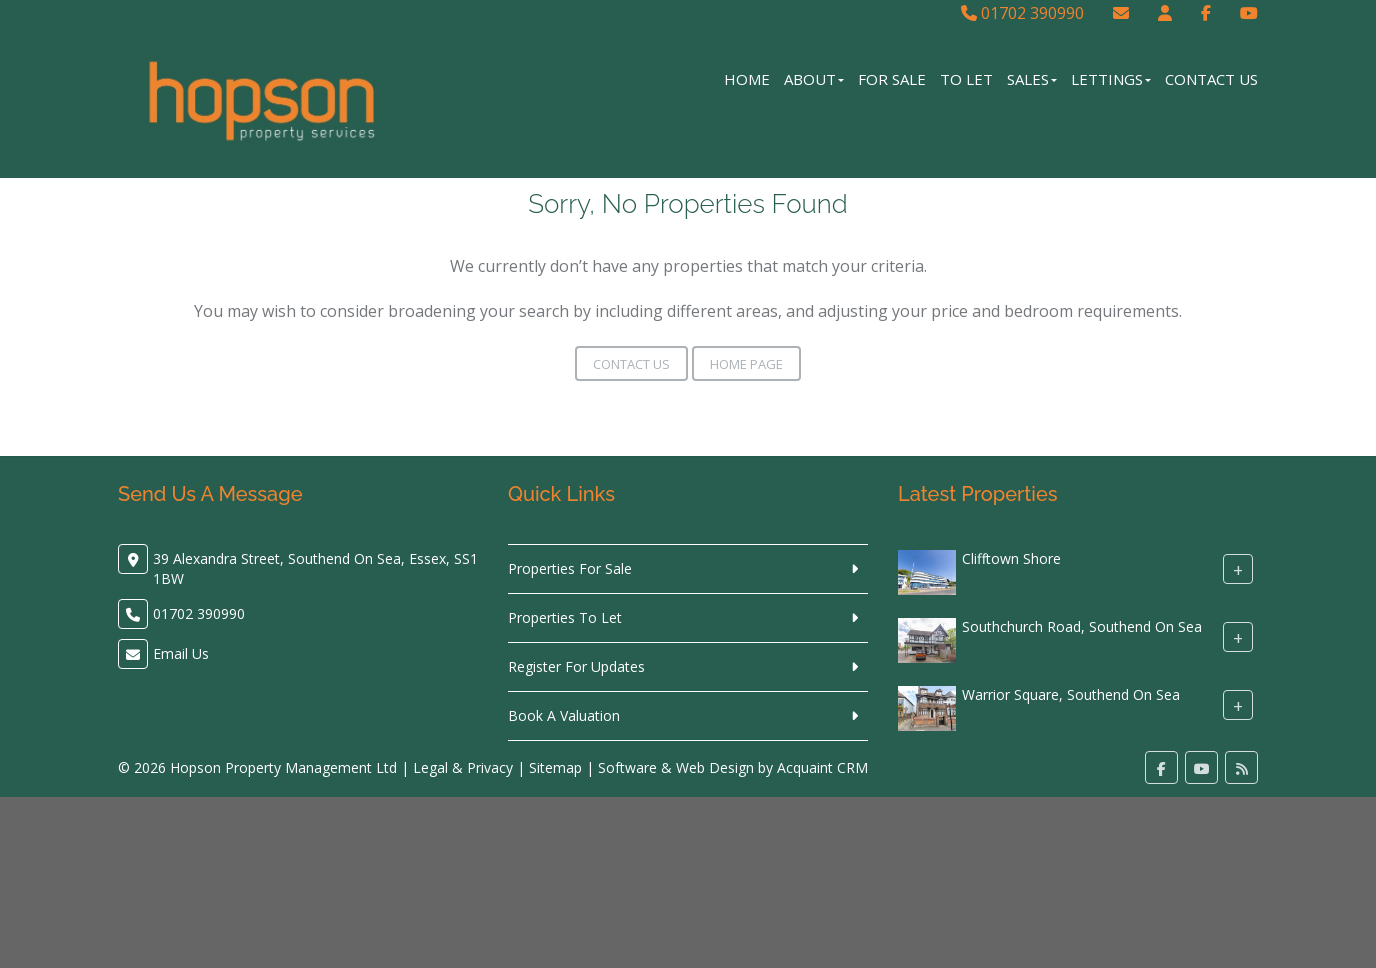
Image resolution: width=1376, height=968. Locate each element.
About (814, 79)
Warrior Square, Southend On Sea (1071, 694)
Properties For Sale (570, 568)
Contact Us (1211, 79)
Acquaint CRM (822, 767)
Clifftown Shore (1011, 558)
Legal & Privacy (463, 767)
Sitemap (555, 767)
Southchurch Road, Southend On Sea (1082, 626)
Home (747, 79)
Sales (1032, 79)
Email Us (181, 653)
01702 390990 (1022, 13)
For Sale (892, 79)
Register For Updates (576, 666)
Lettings (1111, 79)
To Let (966, 79)
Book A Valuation (564, 715)
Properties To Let (565, 617)
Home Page (746, 364)
